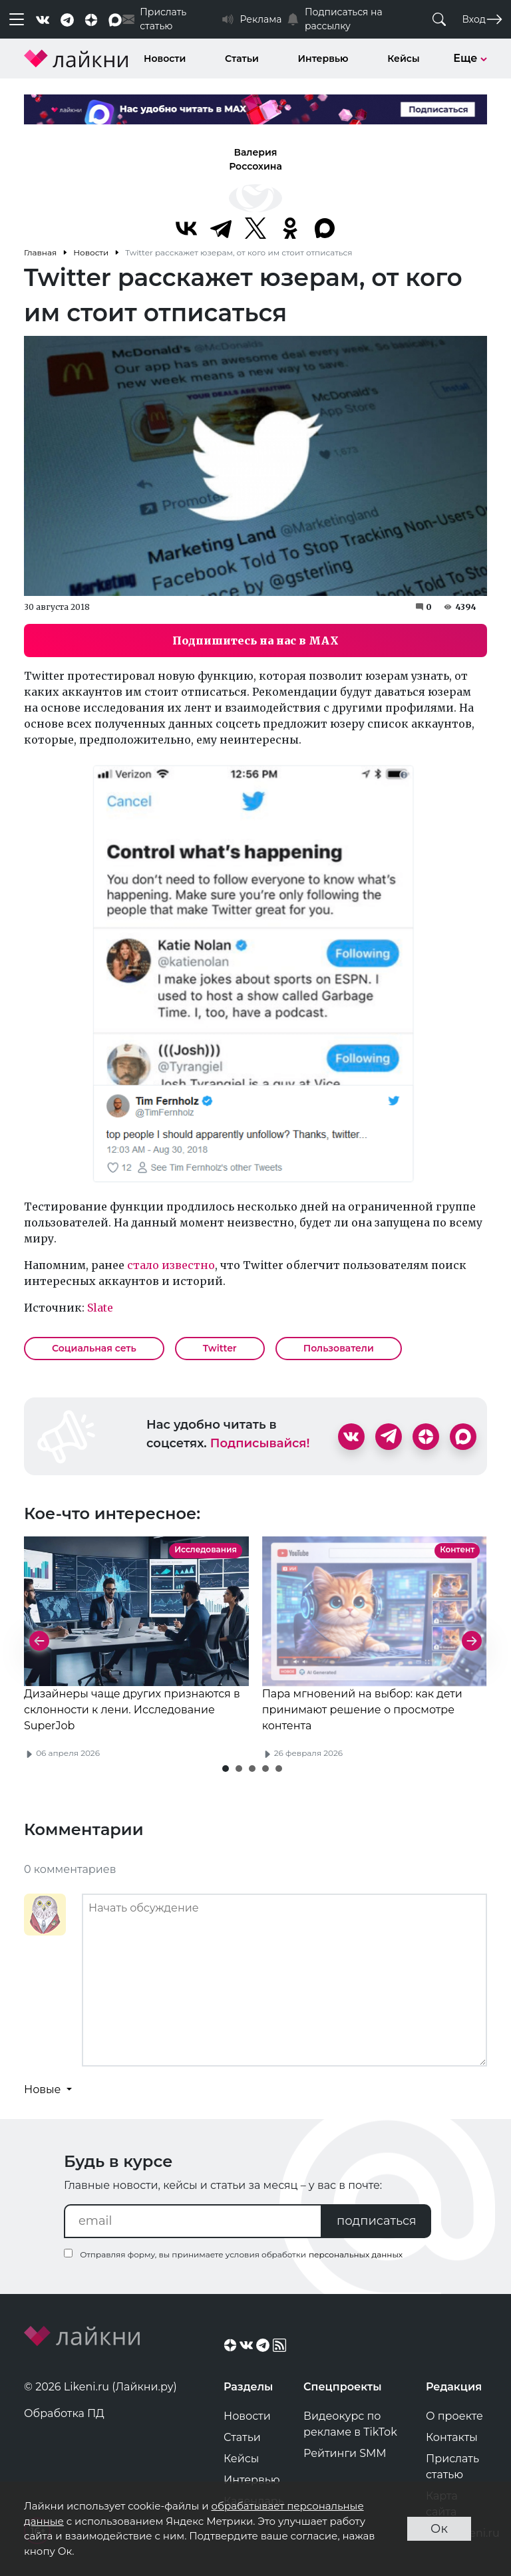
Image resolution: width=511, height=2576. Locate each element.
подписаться (377, 2221)
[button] (225, 1768)
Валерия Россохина (255, 159)
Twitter (220, 1348)
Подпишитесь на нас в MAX (255, 640)
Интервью (323, 59)
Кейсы (403, 59)
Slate (100, 1307)
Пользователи (338, 1348)
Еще (470, 58)
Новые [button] (44, 2089)
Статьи (242, 59)
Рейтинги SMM (345, 2453)
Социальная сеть (94, 1348)
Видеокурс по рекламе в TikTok (350, 2424)
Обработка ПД (64, 2413)
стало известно (171, 1265)
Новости (165, 59)
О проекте (454, 2416)
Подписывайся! (260, 1443)
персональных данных (356, 2254)
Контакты (452, 2437)
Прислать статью (452, 2466)
